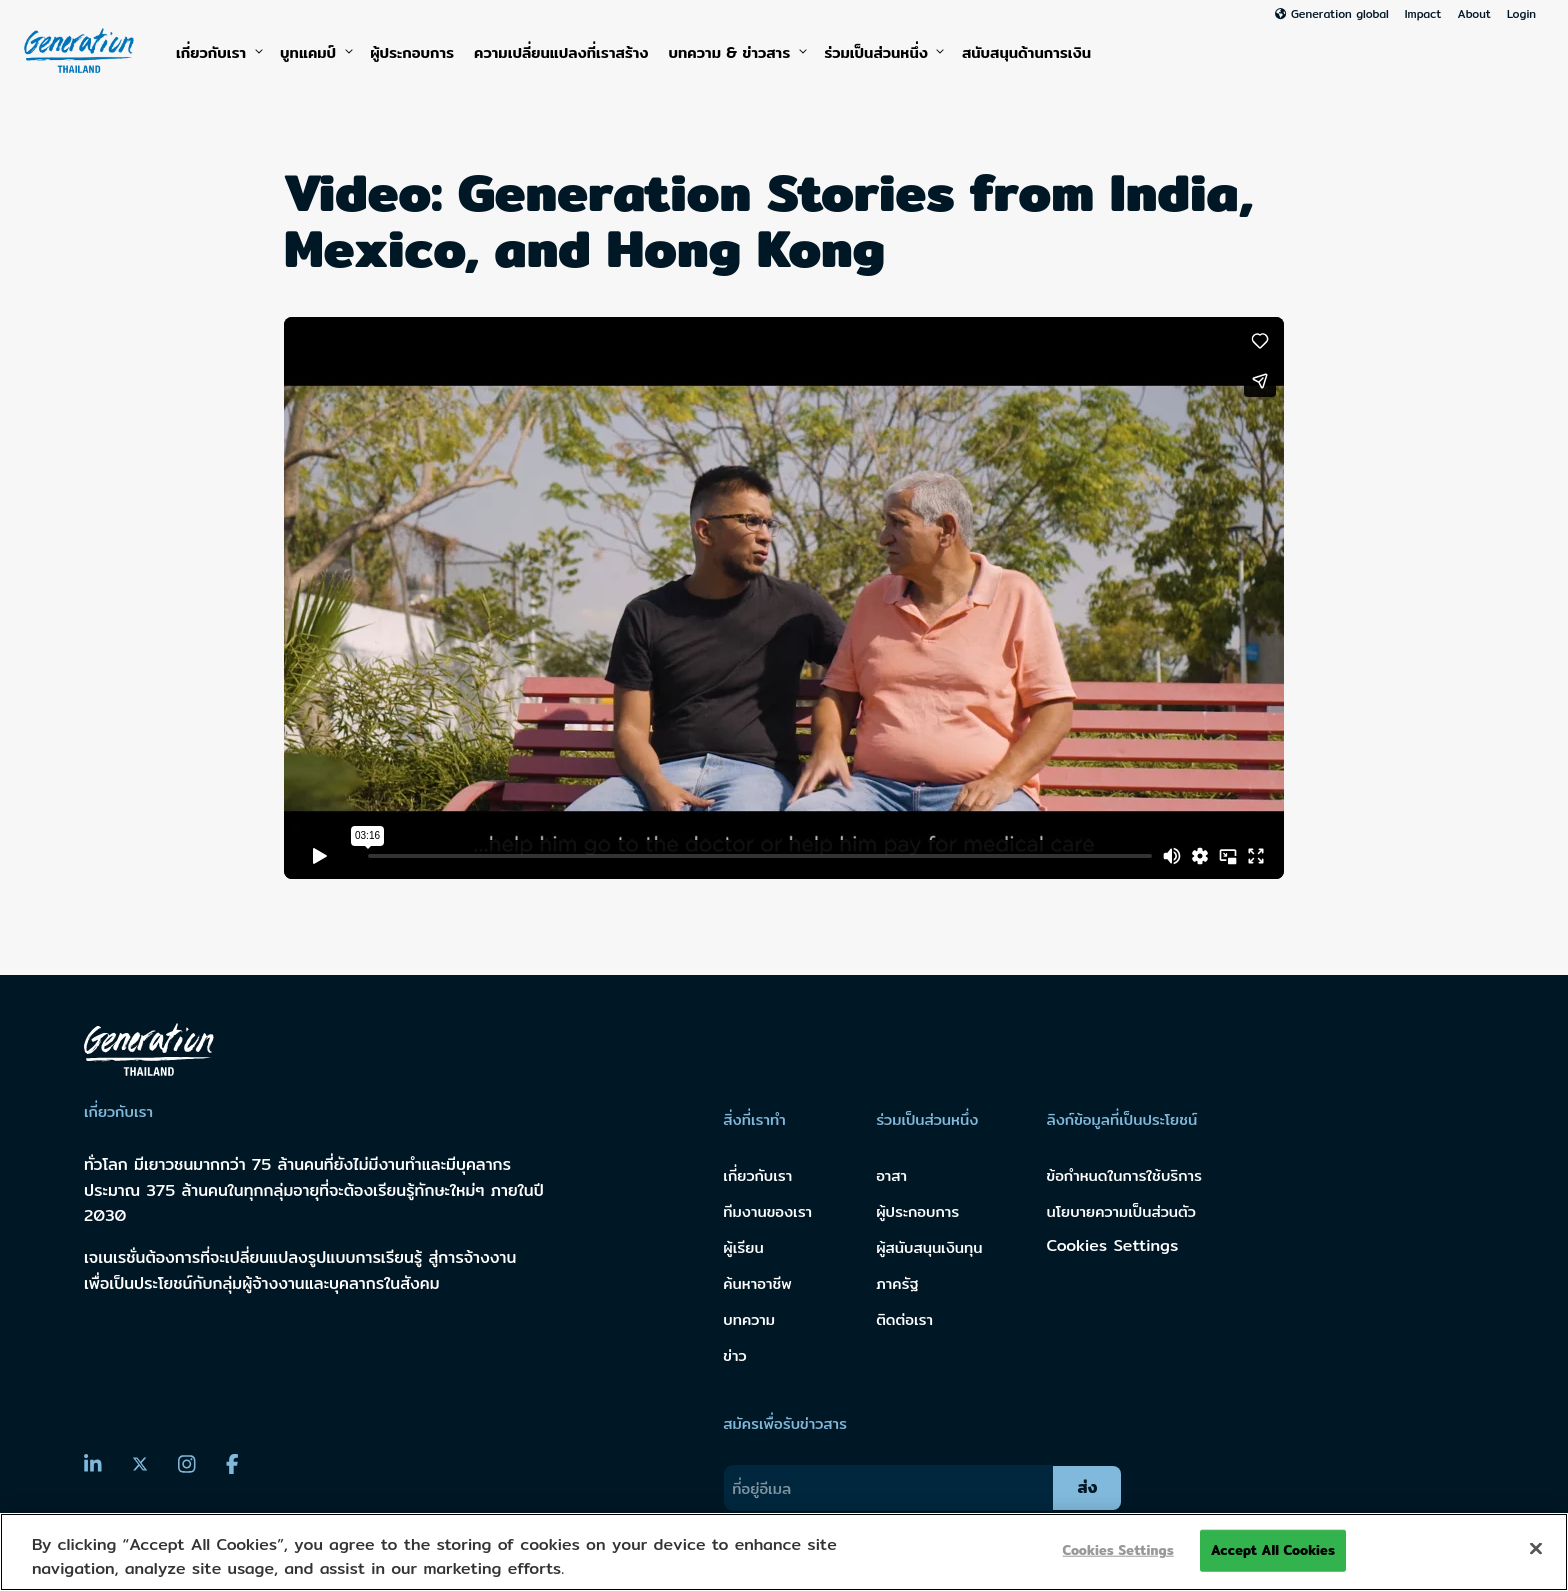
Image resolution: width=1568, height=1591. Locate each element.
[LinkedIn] (93, 1464)
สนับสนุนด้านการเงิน (1026, 52)
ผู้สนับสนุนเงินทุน (929, 1247)
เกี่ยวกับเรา (218, 53)
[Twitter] (140, 1465)
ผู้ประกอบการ (412, 52)
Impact (1423, 14)
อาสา (891, 1175)
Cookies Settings (1113, 1245)
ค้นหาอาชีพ (757, 1283)
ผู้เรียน (743, 1247)
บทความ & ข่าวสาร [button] (737, 53)
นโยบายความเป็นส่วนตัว (1121, 1211)
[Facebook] (232, 1464)
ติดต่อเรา (904, 1319)
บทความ (749, 1319)
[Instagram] (187, 1464)
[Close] (1536, 1549)
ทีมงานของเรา (767, 1211)
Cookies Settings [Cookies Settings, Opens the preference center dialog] (1118, 1550)
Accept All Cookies (1273, 1550)
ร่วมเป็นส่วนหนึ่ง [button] (883, 53)
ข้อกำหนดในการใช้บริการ (1125, 1175)
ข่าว (734, 1355)
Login (1521, 14)
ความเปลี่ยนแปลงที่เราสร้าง (561, 52)
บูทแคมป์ (315, 53)
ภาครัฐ (897, 1283)
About (1473, 14)
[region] (784, 1552)
